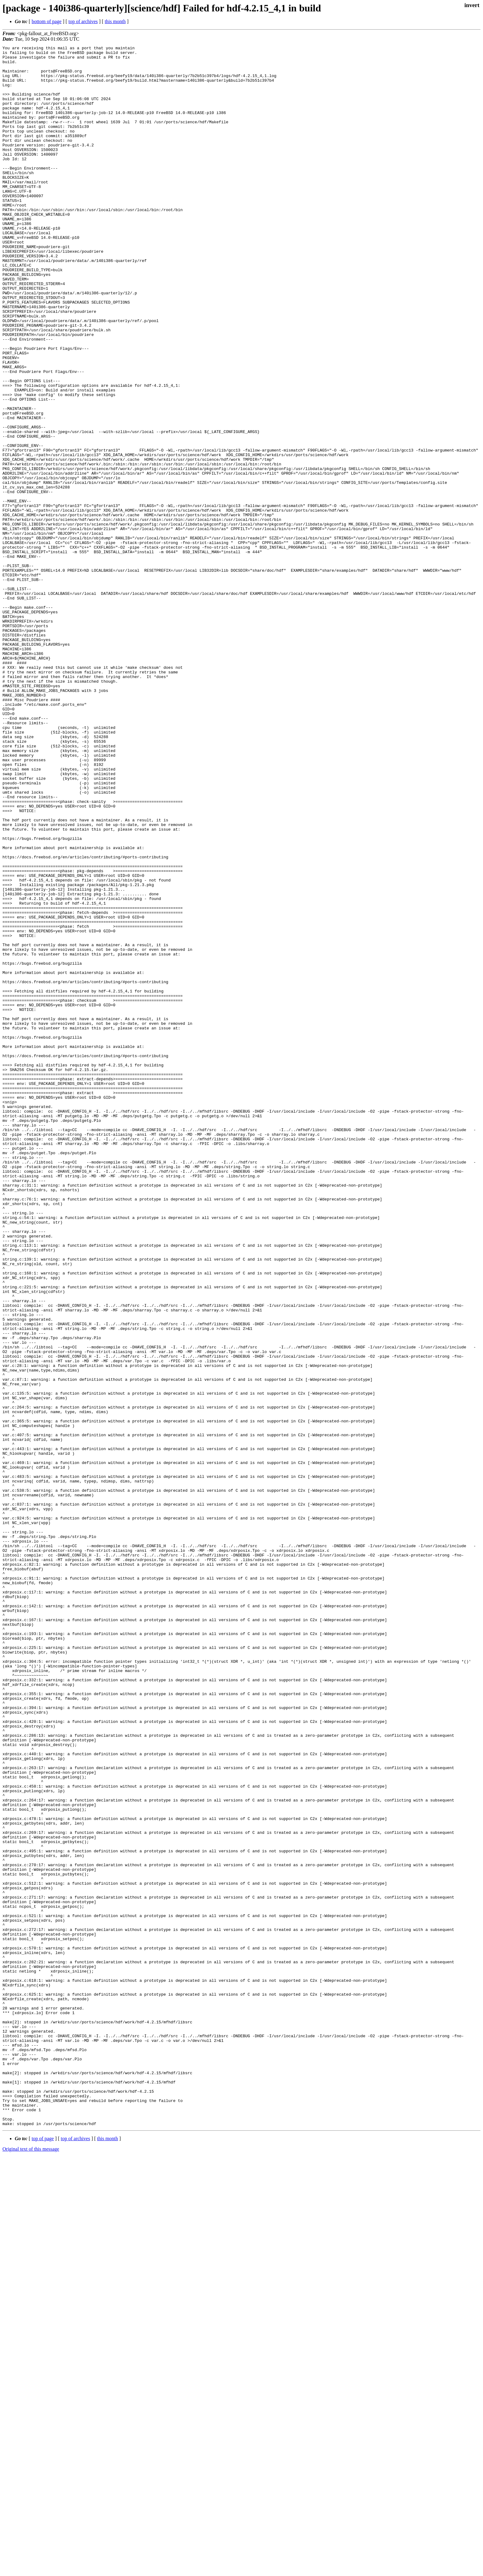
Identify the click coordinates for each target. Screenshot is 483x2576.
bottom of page (47, 21)
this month (115, 21)
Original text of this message (30, 2565)
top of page (43, 2554)
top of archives (83, 21)
